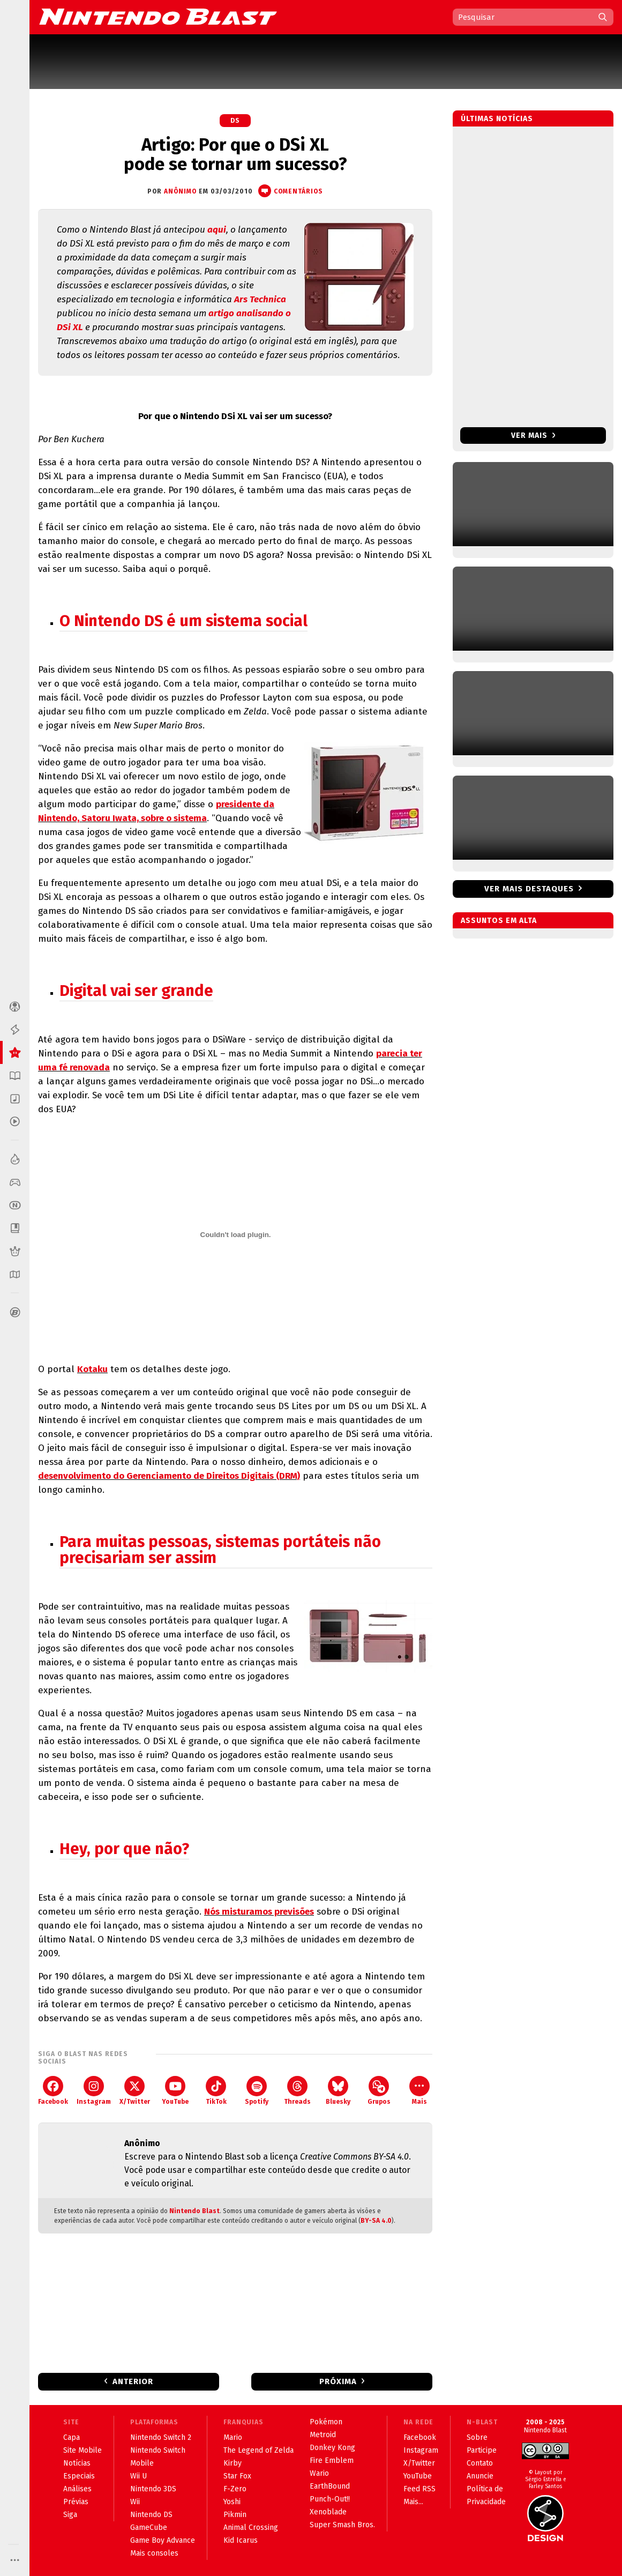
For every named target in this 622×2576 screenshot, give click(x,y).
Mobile (142, 2463)
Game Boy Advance (162, 2540)
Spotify (256, 2090)
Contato (480, 2463)
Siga (70, 2514)
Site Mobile (82, 2450)
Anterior (133, 2381)
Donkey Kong (332, 2447)
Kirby (232, 2463)
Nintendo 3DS (153, 2488)
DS (235, 120)
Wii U (138, 2476)
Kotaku (92, 1369)
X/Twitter (134, 2090)
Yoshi (232, 2501)
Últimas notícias (497, 118)
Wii (135, 2501)
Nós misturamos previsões (259, 1911)
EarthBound (330, 2486)
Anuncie (480, 2476)
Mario (232, 2437)
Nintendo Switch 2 (160, 2437)
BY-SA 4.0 (376, 2220)
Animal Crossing (250, 2527)
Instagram (94, 2090)
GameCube (148, 2527)
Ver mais (533, 435)
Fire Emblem (332, 2460)
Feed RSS (419, 2488)
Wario (319, 2473)
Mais (419, 2090)
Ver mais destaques (529, 889)
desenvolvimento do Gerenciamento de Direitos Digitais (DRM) (169, 1475)
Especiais (79, 2476)
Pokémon (326, 2421)
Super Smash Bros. (342, 2524)
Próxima (338, 2381)
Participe (482, 2450)
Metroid (323, 2434)
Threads (297, 2090)
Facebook (53, 2090)
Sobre (477, 2437)
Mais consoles (154, 2553)
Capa (71, 2437)
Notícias (77, 2463)
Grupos (379, 2090)
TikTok (216, 2090)
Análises (77, 2488)
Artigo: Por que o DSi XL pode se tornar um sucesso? (235, 154)
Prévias (75, 2501)
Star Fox (237, 2476)
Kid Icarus (240, 2540)
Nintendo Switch (157, 2450)
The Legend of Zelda (258, 2450)
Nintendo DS (151, 2514)
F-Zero (234, 2488)
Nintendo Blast (194, 2211)
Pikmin (234, 2514)
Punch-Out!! (330, 2499)
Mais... (413, 2501)
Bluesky (338, 2090)
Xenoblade (328, 2512)
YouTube (175, 2090)
